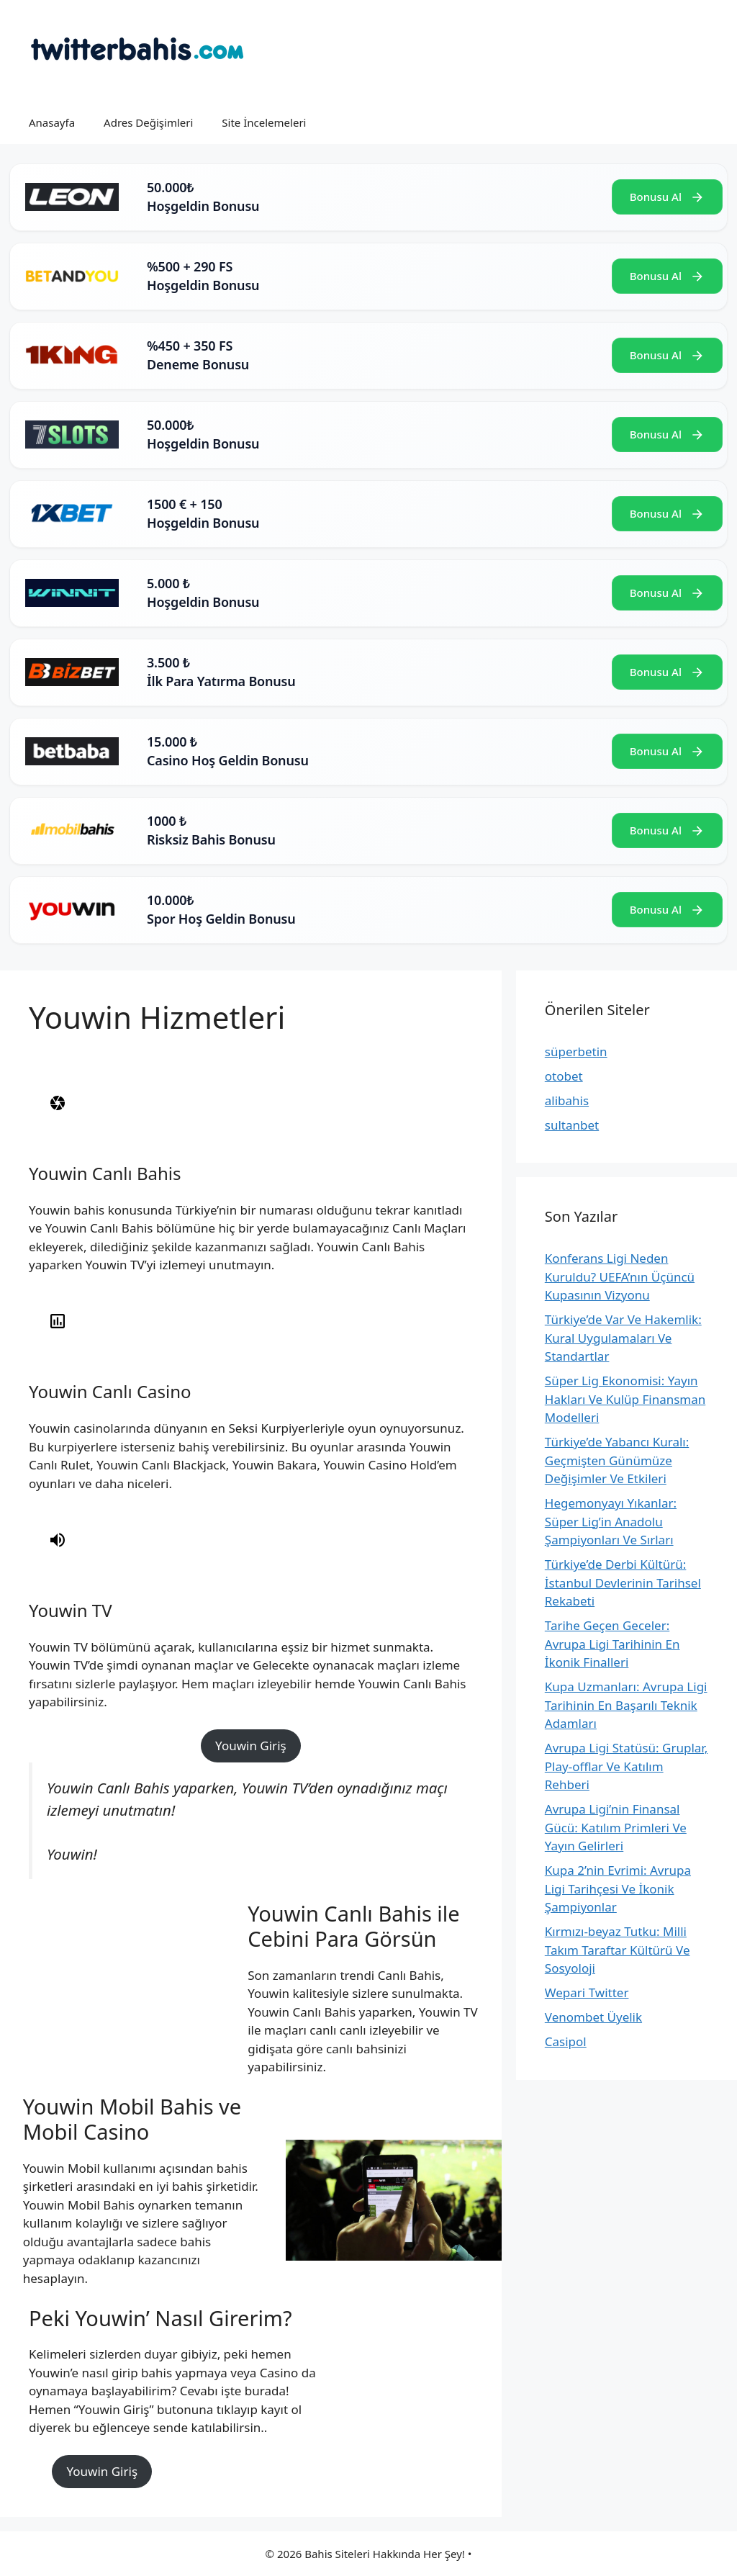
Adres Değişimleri (148, 122)
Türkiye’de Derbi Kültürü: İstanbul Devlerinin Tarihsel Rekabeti (623, 1582)
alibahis (567, 1100)
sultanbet (572, 1125)
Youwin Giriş (250, 1745)
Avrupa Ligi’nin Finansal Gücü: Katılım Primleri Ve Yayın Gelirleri (616, 1827)
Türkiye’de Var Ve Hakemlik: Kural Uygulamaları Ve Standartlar (623, 1337)
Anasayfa (52, 122)
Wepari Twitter (587, 1992)
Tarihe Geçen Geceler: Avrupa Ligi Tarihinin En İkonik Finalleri (612, 1643)
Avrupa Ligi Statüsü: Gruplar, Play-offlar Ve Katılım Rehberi (626, 1766)
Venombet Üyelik (593, 2017)
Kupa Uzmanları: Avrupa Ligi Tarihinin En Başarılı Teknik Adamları (626, 1704)
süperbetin (576, 1051)
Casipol (566, 2041)
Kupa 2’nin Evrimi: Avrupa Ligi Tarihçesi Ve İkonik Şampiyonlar (618, 1888)
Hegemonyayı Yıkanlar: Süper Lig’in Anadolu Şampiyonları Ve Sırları (611, 1521)
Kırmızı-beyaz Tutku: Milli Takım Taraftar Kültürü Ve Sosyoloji (617, 1949)
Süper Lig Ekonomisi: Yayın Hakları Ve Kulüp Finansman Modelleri (625, 1399)
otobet (564, 1076)
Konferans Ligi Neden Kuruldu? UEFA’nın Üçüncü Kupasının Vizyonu (620, 1276)
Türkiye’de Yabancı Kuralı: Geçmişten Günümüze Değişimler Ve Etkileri (617, 1460)
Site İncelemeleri (264, 122)
